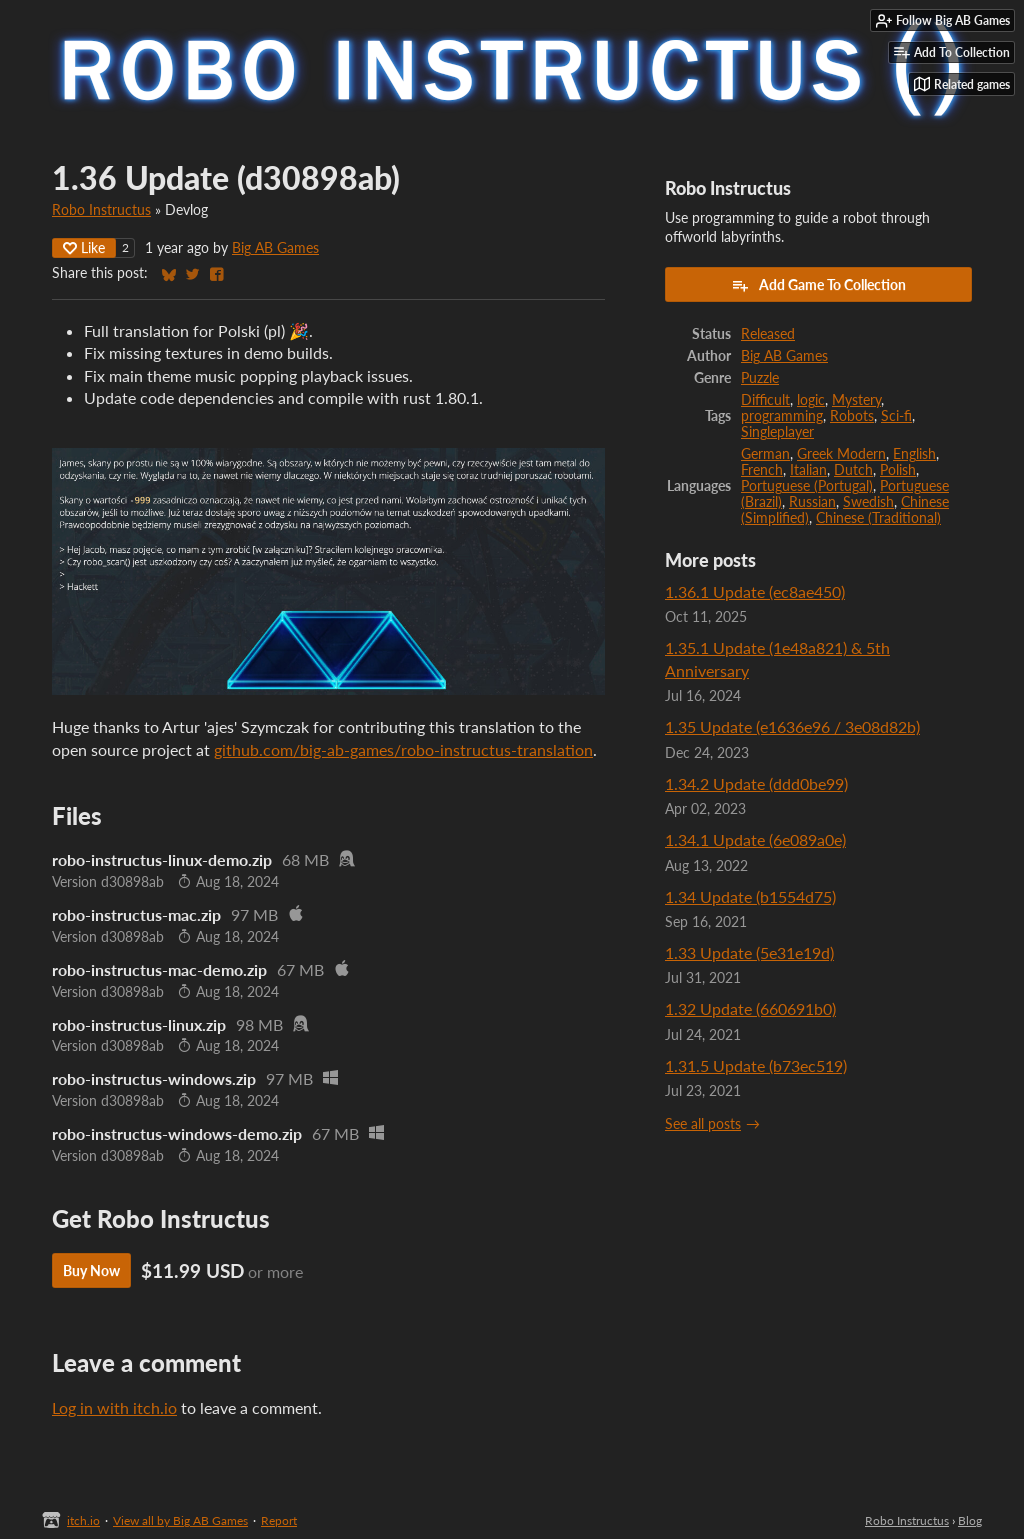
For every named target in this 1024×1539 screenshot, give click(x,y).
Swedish (868, 502)
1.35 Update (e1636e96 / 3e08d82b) (792, 726)
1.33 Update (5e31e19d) (749, 952)
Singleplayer (777, 432)
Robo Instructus (101, 210)
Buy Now (91, 1270)
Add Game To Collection (818, 285)
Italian (808, 470)
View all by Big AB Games (180, 1520)
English (914, 454)
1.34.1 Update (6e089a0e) (755, 839)
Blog (970, 1520)
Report (279, 1520)
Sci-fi (896, 416)
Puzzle (760, 378)
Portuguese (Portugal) (807, 486)
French (762, 470)
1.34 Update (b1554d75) (750, 896)
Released (768, 334)
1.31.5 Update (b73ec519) (756, 1065)
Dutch (853, 470)
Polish (898, 470)
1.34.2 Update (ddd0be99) (756, 783)
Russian (812, 502)
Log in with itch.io (114, 1407)
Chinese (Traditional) (878, 518)
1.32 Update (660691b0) (750, 1008)
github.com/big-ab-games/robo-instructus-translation (403, 749)
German (765, 454)
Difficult (765, 400)
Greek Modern (841, 454)
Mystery (856, 400)
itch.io (83, 1520)
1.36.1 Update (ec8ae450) (755, 591)
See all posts (703, 1124)
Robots (852, 416)
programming (782, 416)
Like (84, 247)
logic (811, 400)
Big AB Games (275, 248)
